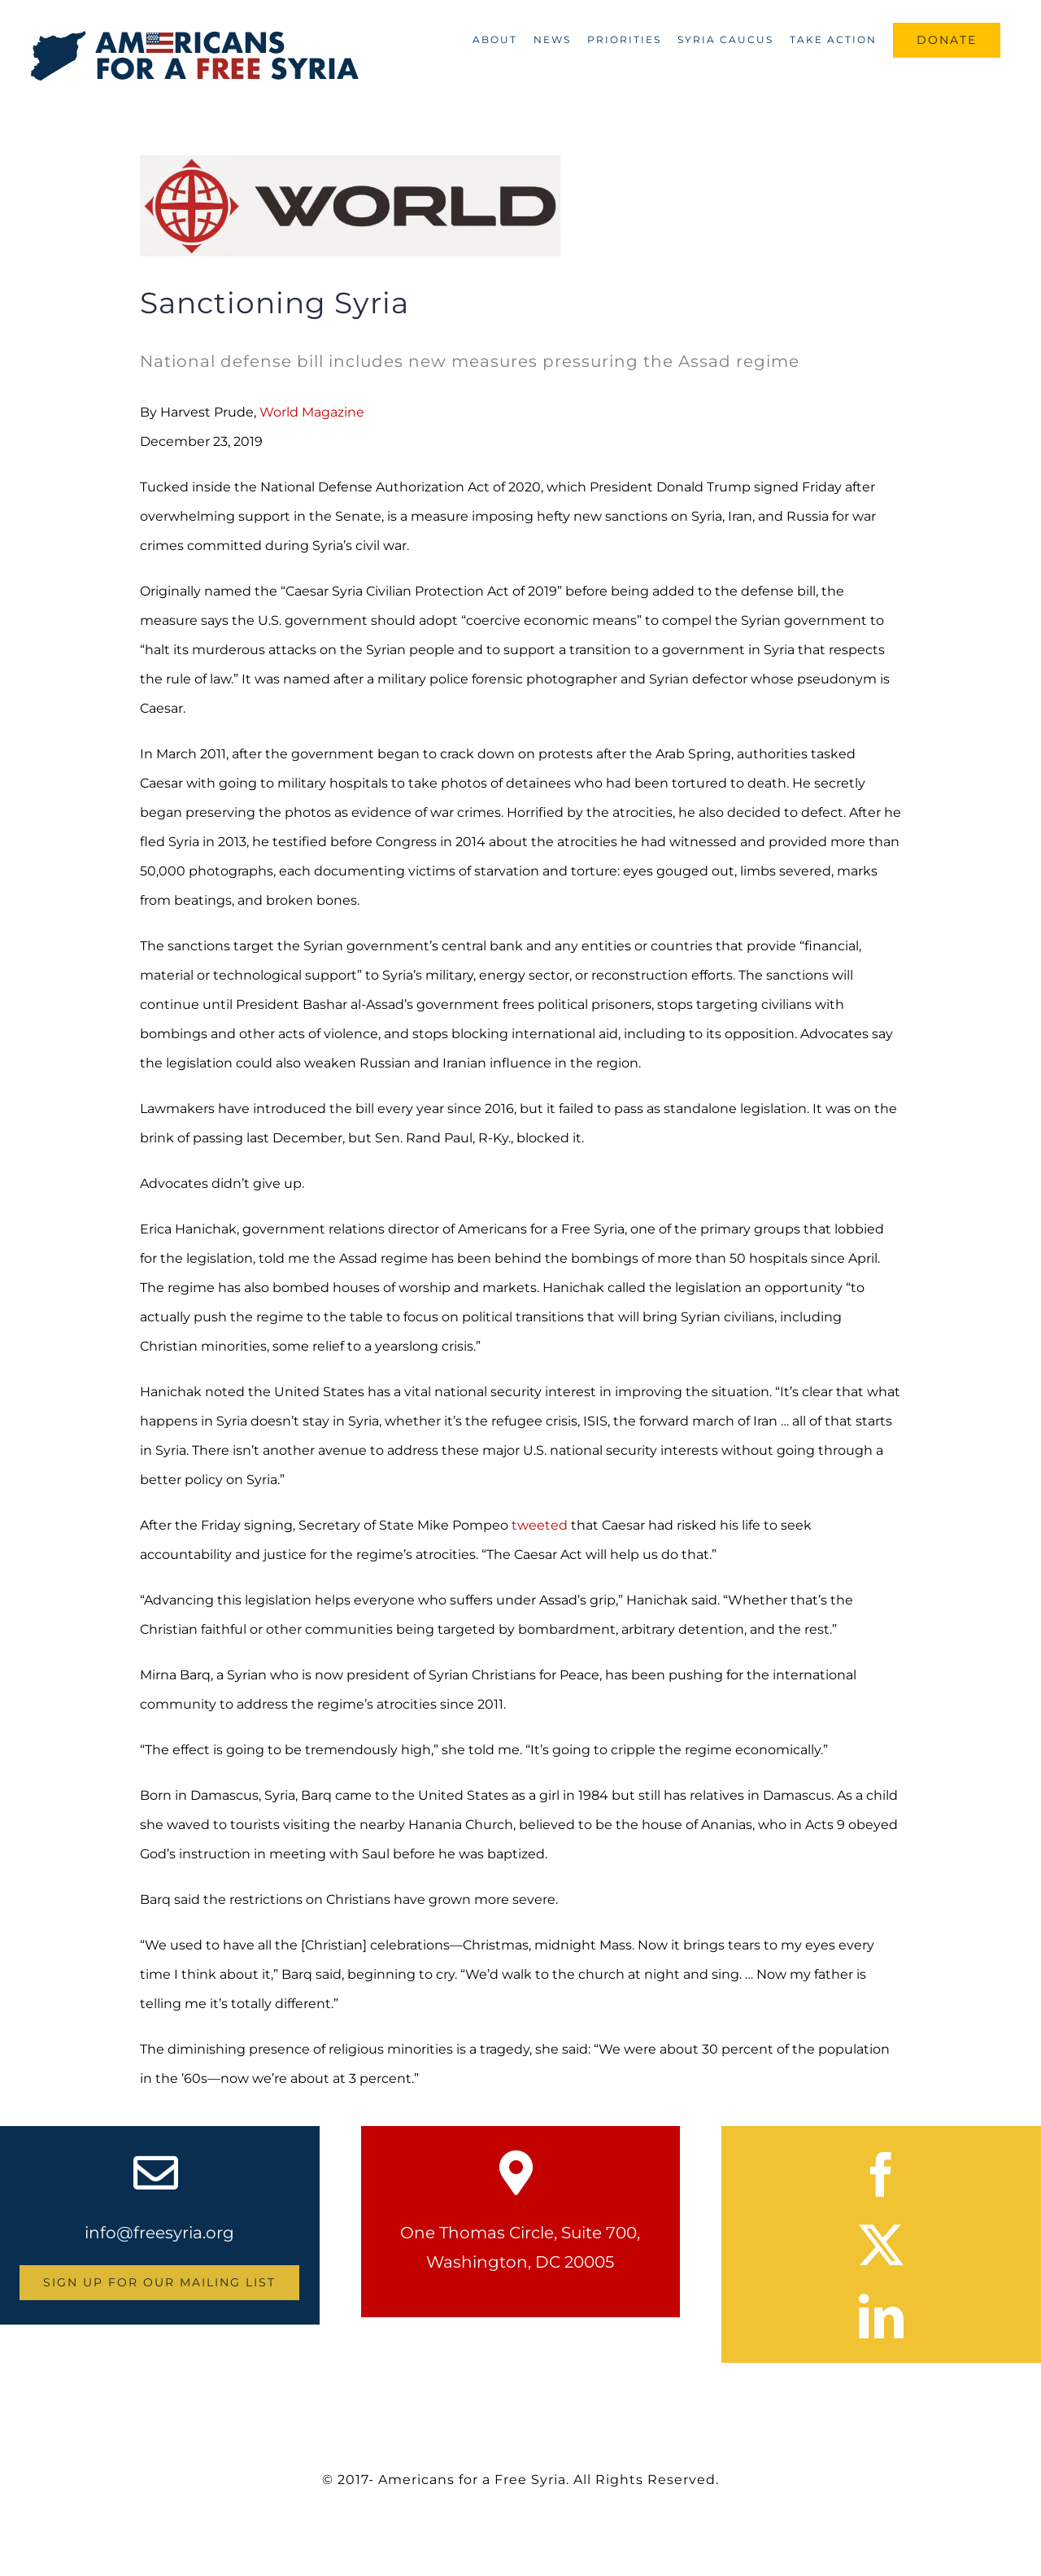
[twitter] (881, 2245)
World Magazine (311, 412)
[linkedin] (881, 2316)
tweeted (540, 1525)
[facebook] (881, 2174)
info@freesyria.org (159, 2232)
